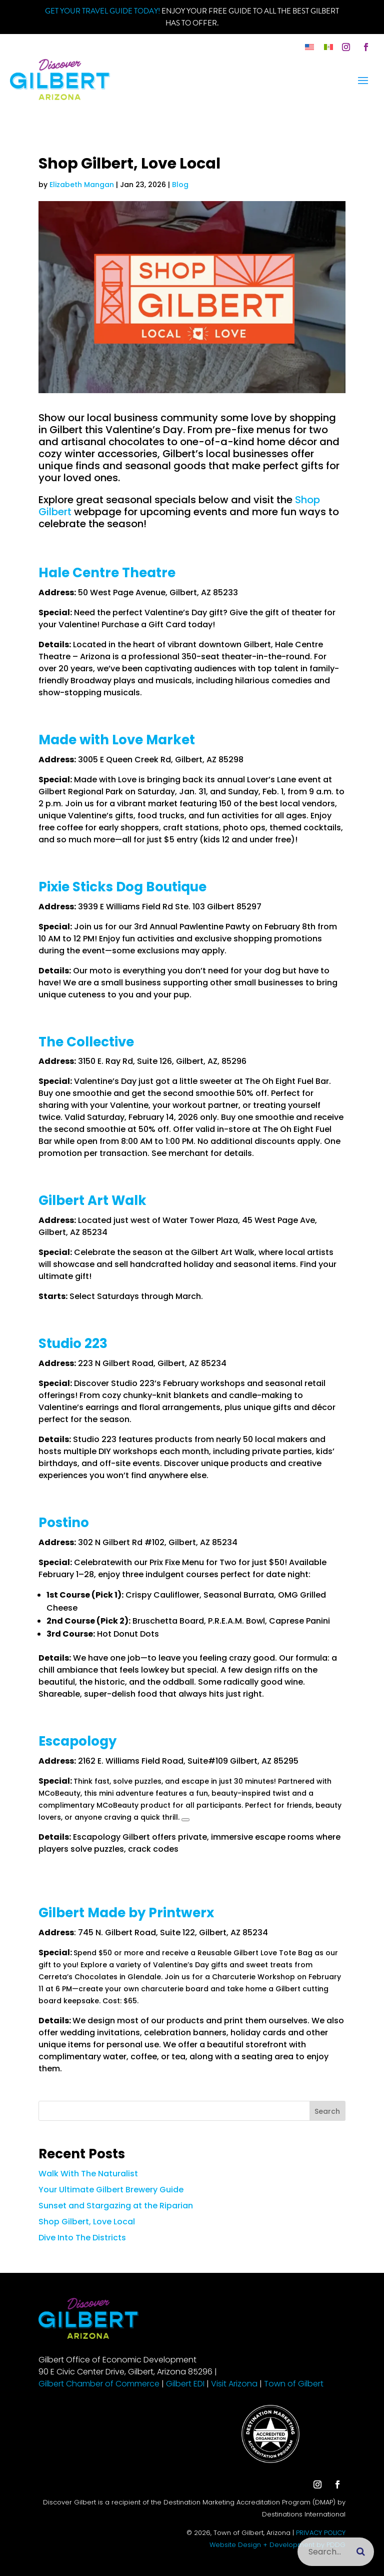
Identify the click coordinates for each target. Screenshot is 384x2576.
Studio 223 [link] (73, 1344)
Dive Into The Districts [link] (82, 2237)
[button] (346, 47)
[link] (309, 47)
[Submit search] (360, 2551)
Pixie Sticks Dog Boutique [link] (122, 887)
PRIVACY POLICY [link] (321, 2532)
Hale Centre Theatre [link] (107, 573)
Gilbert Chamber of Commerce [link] (99, 2383)
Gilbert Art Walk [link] (92, 1200)
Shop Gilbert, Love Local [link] (86, 2221)
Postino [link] (63, 1523)
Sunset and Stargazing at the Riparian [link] (115, 2205)
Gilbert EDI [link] (185, 2383)
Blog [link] (180, 185)
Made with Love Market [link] (116, 740)
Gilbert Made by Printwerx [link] (126, 1913)
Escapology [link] (77, 1741)
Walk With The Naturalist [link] (88, 2173)
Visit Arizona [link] (234, 2383)
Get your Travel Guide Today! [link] (102, 11)
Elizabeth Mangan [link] (82, 185)
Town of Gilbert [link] (294, 2383)
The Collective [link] (86, 1042)
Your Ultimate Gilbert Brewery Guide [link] (111, 2189)
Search (327, 2111)
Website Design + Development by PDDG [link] (278, 2544)
